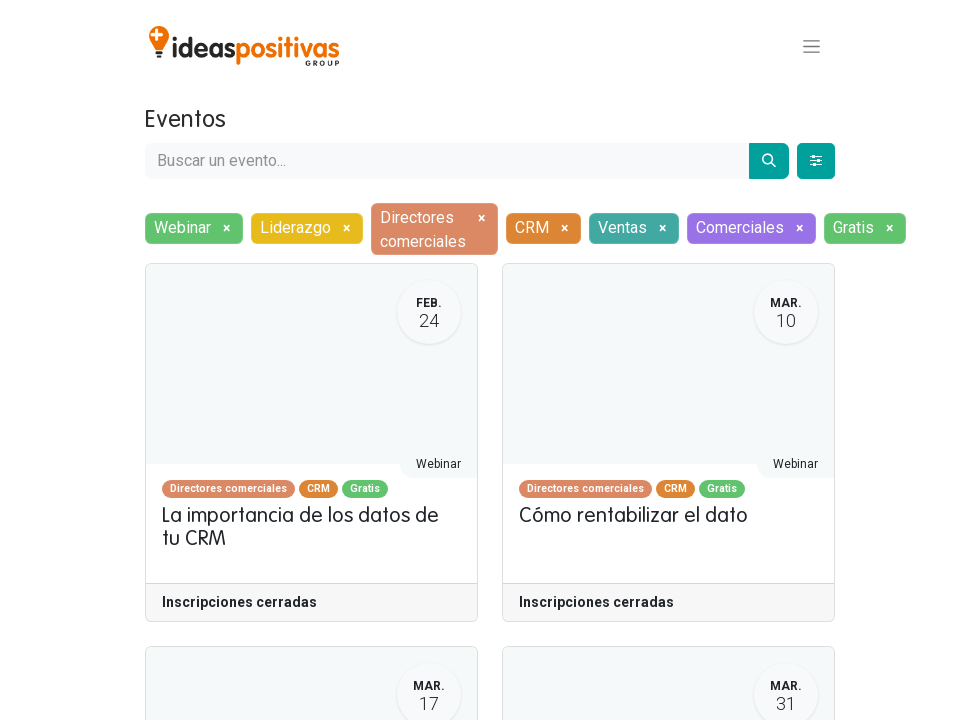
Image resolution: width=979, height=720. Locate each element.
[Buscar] (769, 161)
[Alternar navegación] (811, 46)
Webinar (438, 464)
